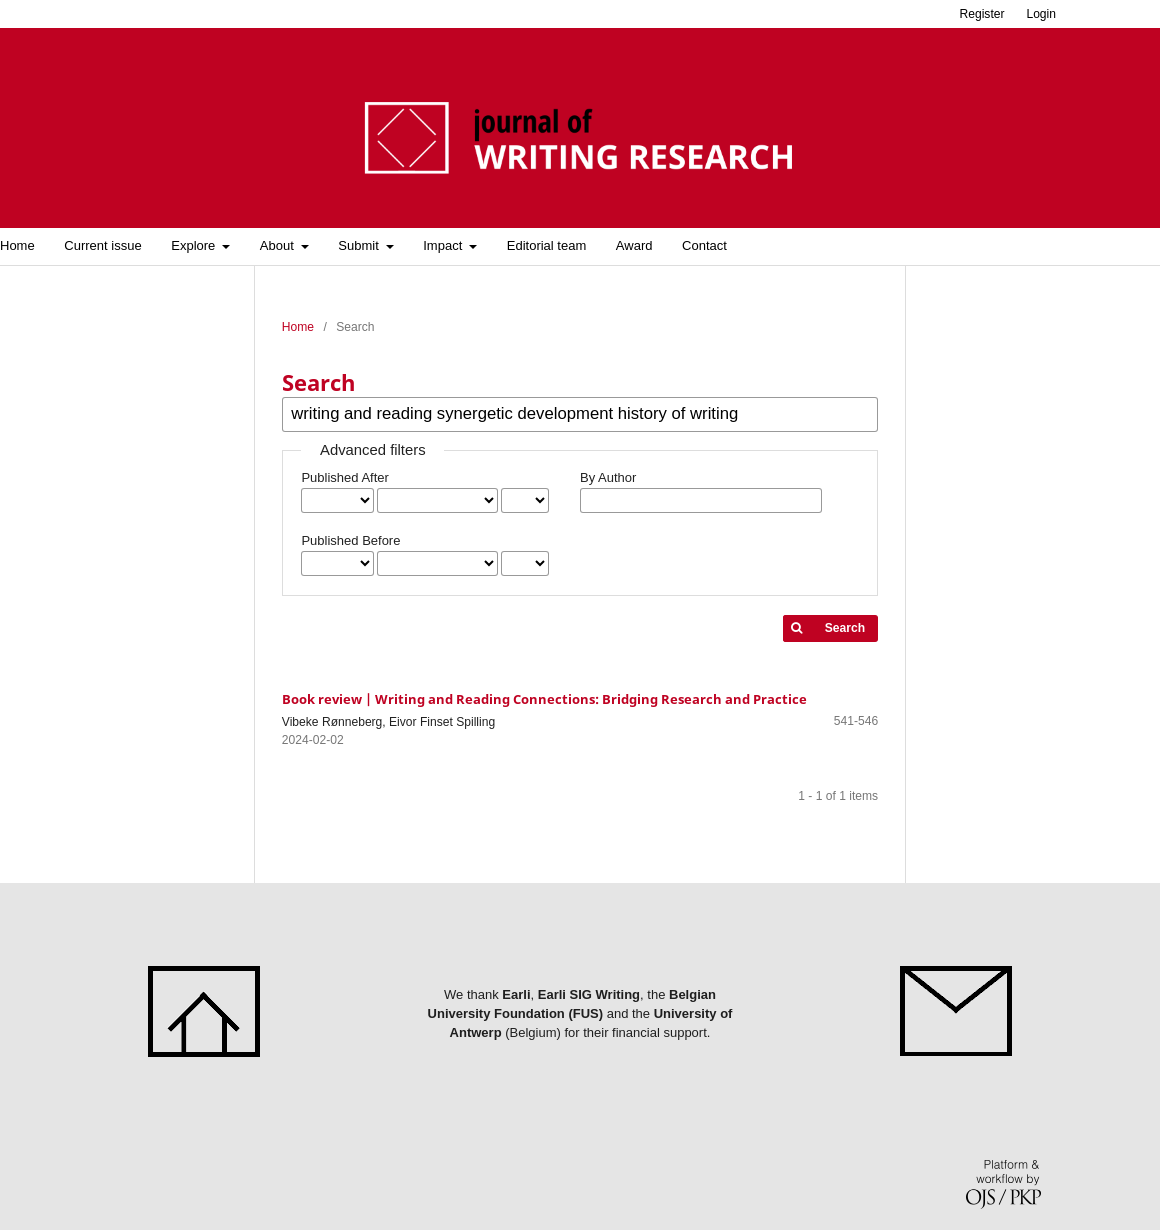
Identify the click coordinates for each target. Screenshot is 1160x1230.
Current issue (102, 245)
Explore (195, 245)
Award (634, 245)
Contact (704, 245)
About (279, 245)
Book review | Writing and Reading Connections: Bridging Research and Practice (544, 699)
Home (298, 327)
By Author (608, 477)
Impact (444, 245)
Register (982, 14)
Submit (360, 245)
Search (845, 628)
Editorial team (546, 245)
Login (1041, 14)
